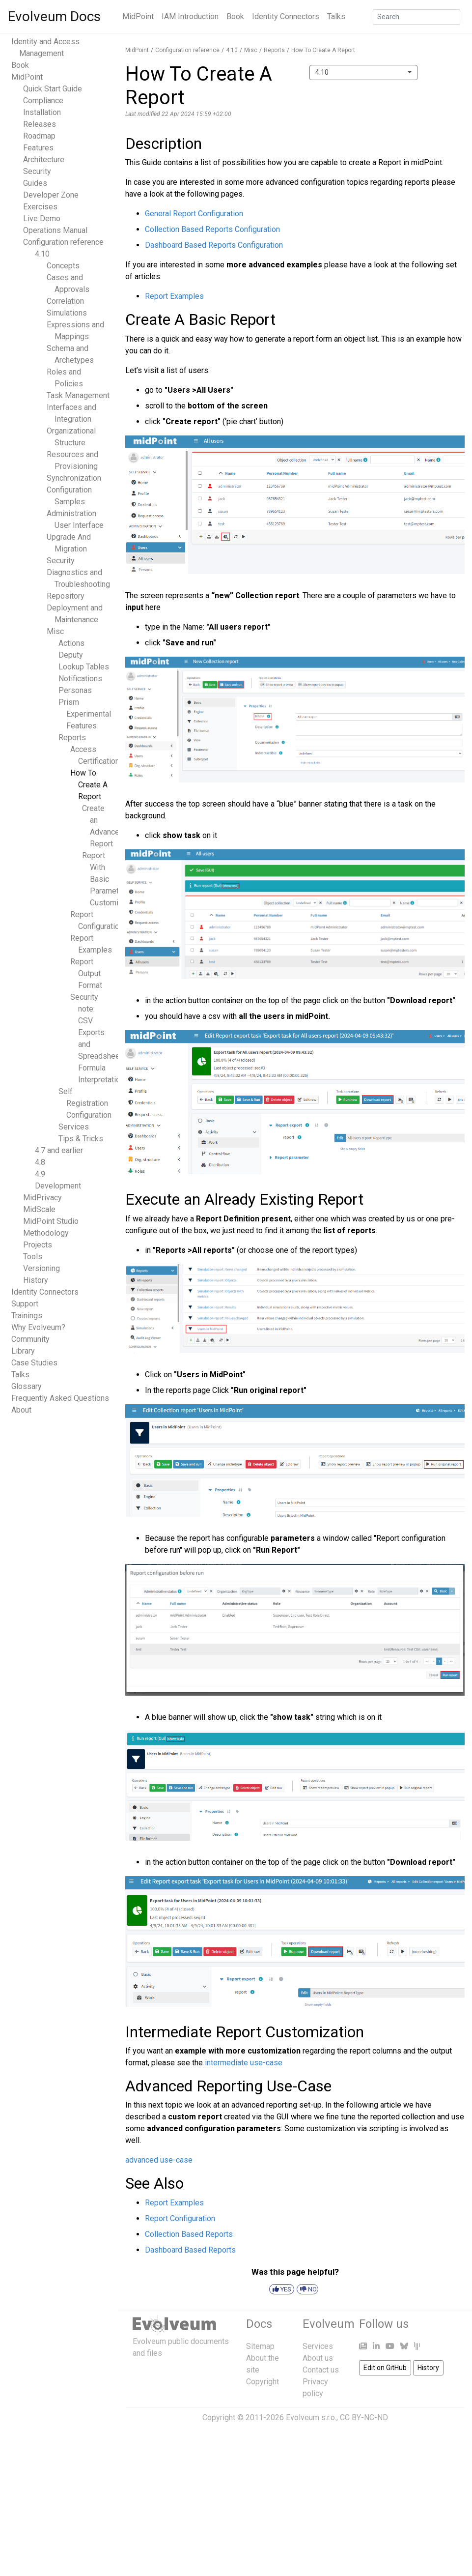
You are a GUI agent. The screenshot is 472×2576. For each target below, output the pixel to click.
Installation (42, 112)
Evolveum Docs (54, 16)
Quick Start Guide (52, 88)
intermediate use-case (243, 2062)
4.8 (40, 1162)
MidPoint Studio (51, 1221)
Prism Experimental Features (84, 713)
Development (58, 1185)
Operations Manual (55, 230)
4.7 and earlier (59, 1150)
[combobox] (363, 72)
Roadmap (39, 136)
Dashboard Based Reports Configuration (214, 245)
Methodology (46, 1233)
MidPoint (138, 16)
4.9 (40, 1174)
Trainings (26, 1315)
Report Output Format (86, 973)
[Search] (416, 17)
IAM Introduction (190, 16)
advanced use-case (159, 2160)
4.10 (42, 254)
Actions (71, 643)
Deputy (70, 655)
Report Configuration (180, 2218)
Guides (35, 183)
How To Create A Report (89, 784)
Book (235, 16)
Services (73, 1126)
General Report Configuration (194, 213)
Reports (72, 737)
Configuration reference (63, 242)
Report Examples (174, 296)
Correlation (65, 301)
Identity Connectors (285, 16)
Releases (39, 124)
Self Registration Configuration (84, 1103)
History (35, 1280)
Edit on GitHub (385, 2368)
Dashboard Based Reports (190, 2250)
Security (37, 171)
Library (23, 1351)
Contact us (321, 2369)
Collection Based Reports (189, 2234)
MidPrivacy (42, 1197)
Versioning (41, 1268)
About (21, 1410)
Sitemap (260, 2346)
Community (30, 1339)
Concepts (63, 265)
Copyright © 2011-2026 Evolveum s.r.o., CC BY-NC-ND (295, 2417)
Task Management (78, 395)
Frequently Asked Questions (60, 1398)
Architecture (43, 159)
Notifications (80, 678)
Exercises (40, 206)
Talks (336, 16)
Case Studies (34, 1362)
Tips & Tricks (80, 1138)
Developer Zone (51, 195)
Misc (55, 631)
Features (38, 147)
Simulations (67, 313)
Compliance (43, 100)
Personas (75, 690)
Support (24, 1303)
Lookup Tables (83, 666)
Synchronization (74, 478)
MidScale (39, 1209)
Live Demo (41, 218)
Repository (65, 596)
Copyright (262, 2381)
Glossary (26, 1386)
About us (318, 2358)
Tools (32, 1256)
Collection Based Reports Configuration (212, 229)
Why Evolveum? (38, 1327)
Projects (37, 1244)
